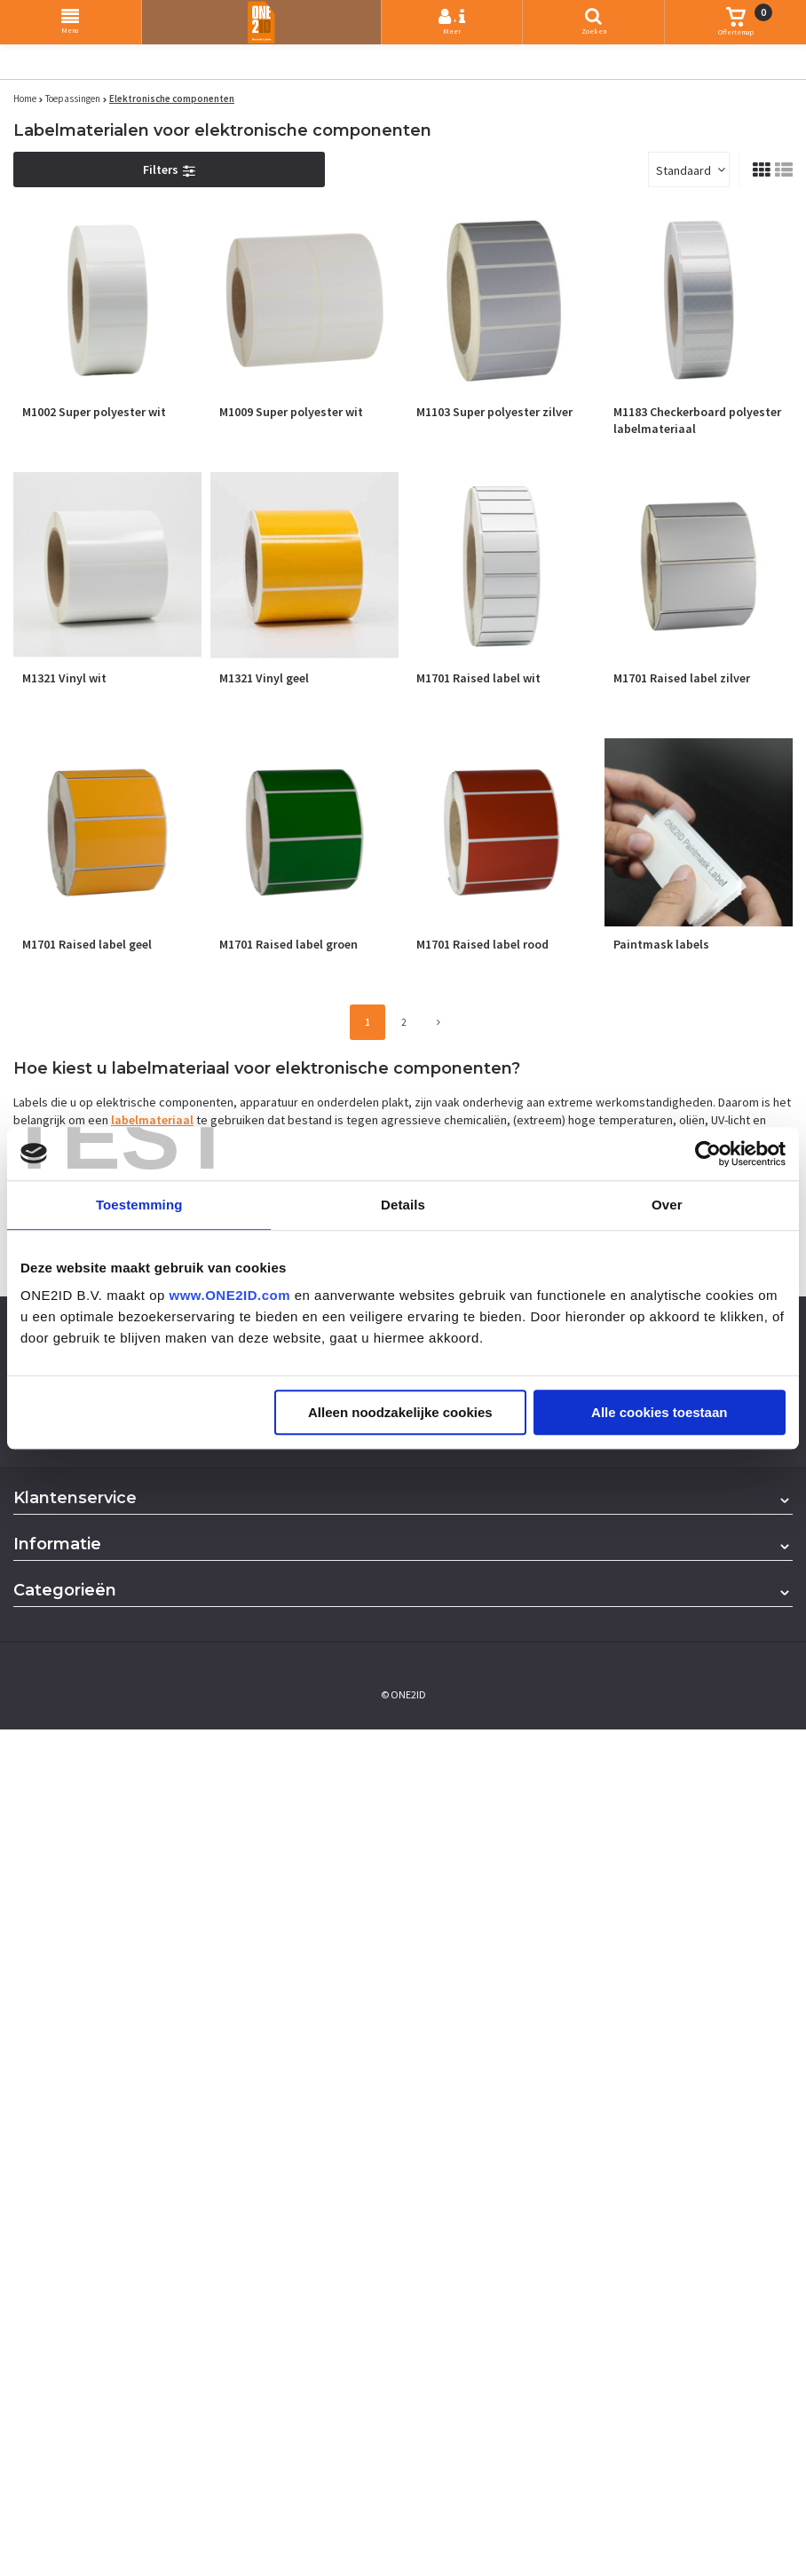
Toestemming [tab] (139, 1204)
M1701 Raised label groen (288, 944)
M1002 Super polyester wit (94, 412)
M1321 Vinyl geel (264, 678)
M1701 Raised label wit (478, 678)
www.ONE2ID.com (230, 1295)
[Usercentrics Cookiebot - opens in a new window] (708, 1153)
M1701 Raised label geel (87, 944)
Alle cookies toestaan (659, 1412)
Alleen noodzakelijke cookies (400, 1412)
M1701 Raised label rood (482, 944)
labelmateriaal (152, 1120)
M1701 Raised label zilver (681, 678)
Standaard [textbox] (683, 170)
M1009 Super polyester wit (291, 412)
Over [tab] (667, 1204)
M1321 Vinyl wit (64, 678)
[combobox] (689, 169)
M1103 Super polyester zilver (494, 412)
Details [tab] (403, 1204)
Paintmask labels (661, 944)
